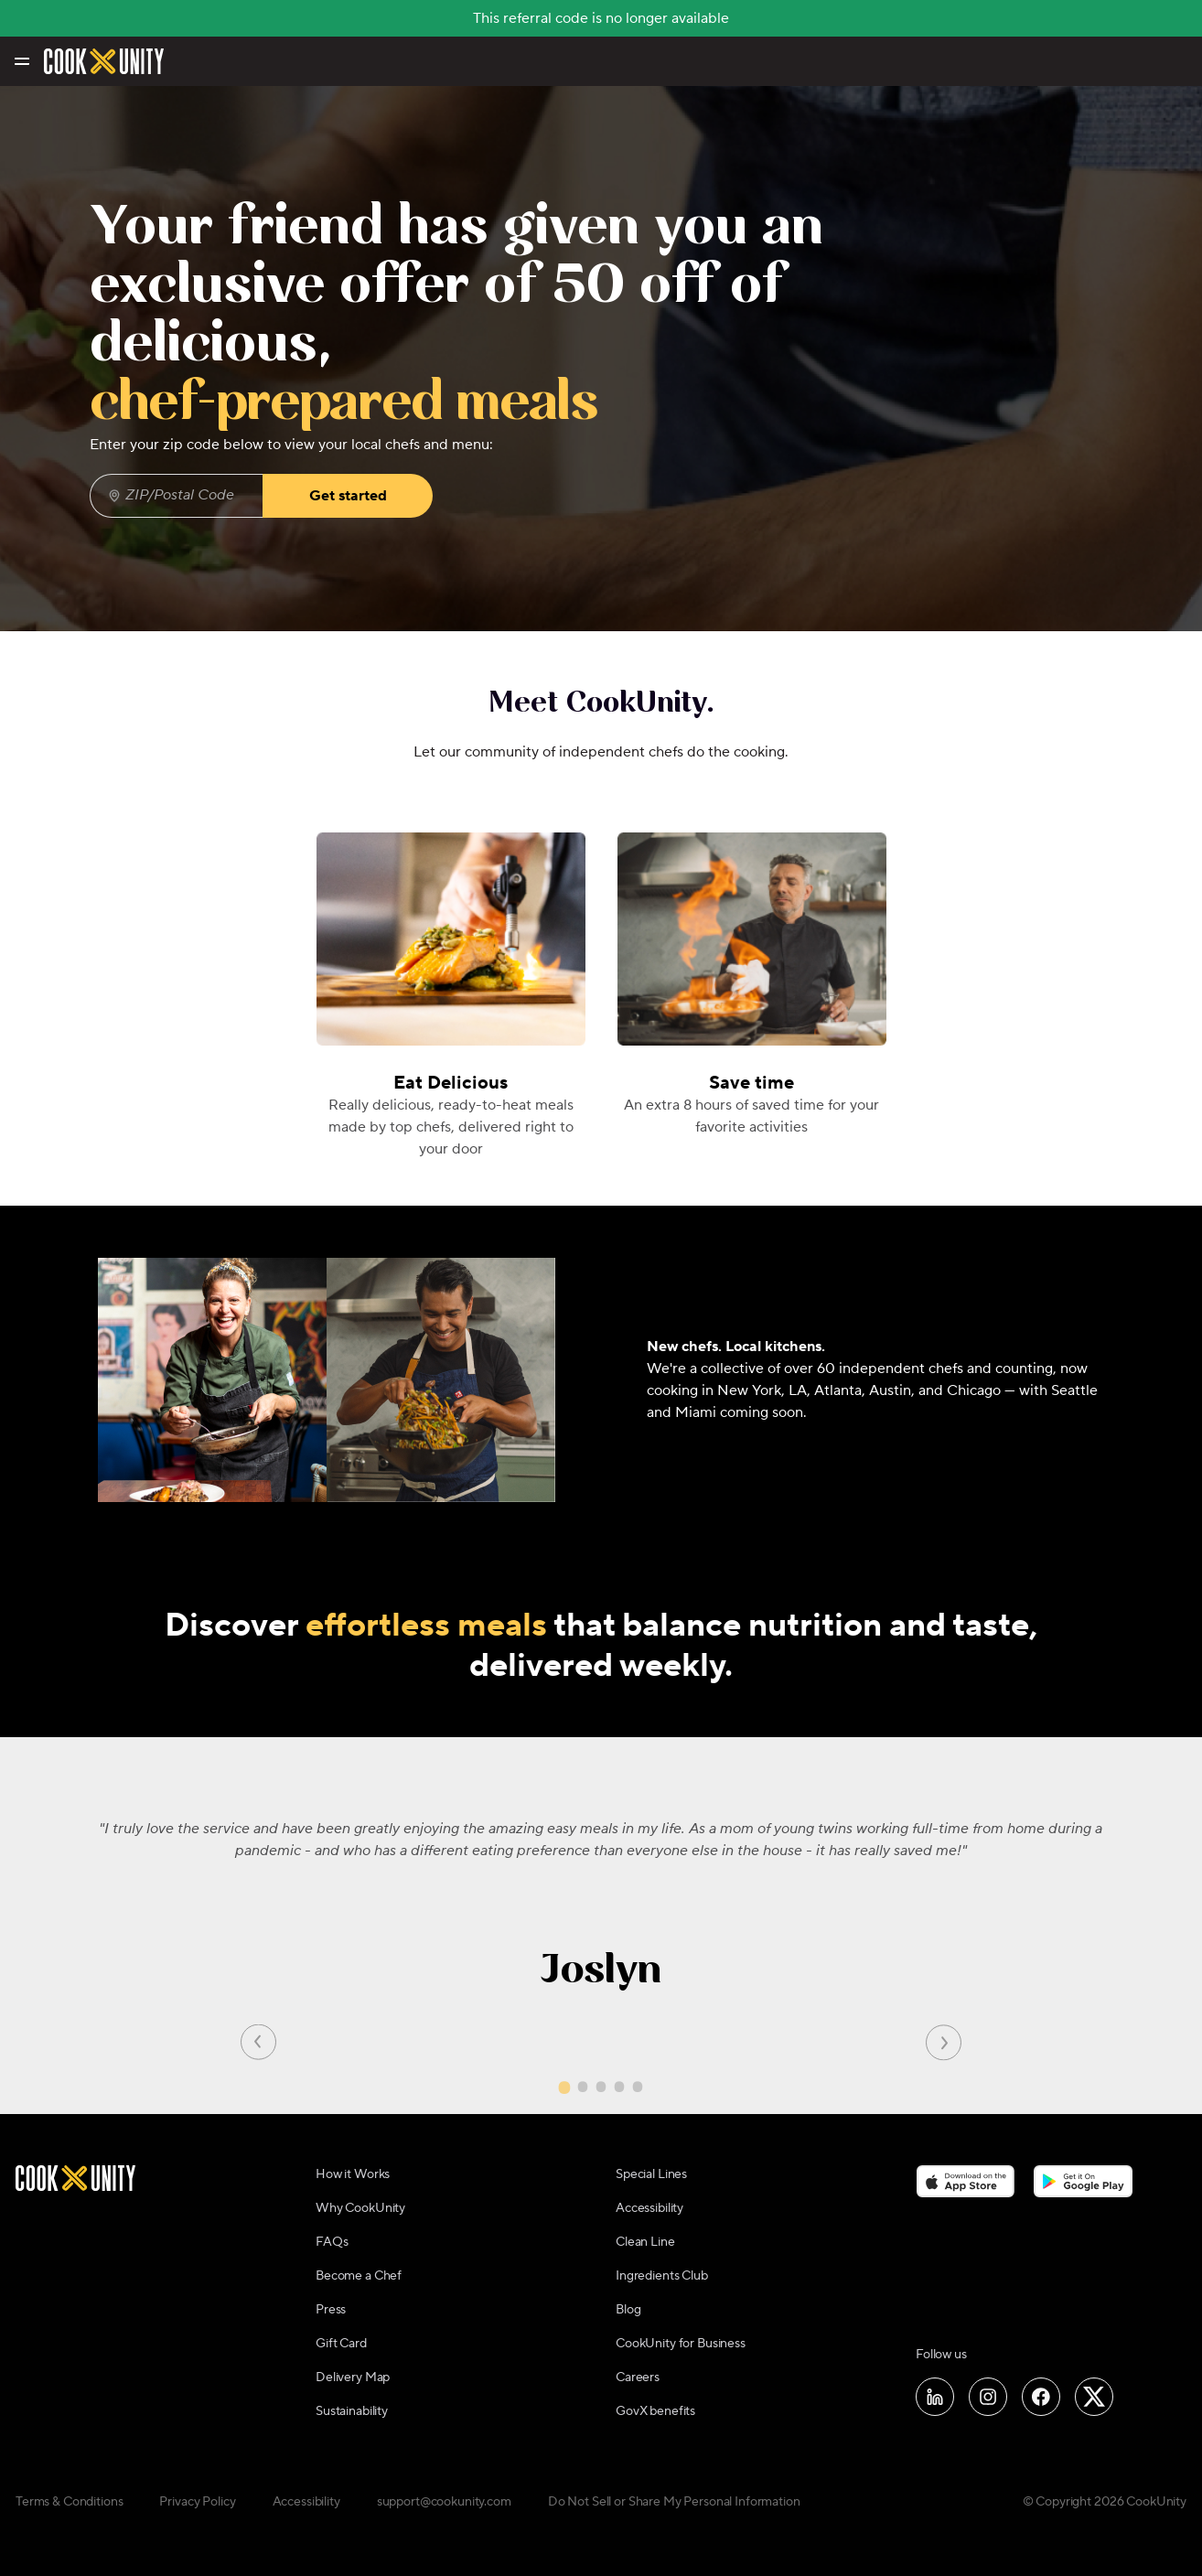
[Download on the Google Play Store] (1083, 2182)
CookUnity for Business (681, 2343)
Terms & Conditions (69, 2502)
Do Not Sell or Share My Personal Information (674, 2502)
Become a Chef (359, 2276)
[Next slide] (943, 2041)
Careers (638, 2377)
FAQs (332, 2242)
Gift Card (341, 2343)
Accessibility (649, 2208)
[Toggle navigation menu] (20, 61)
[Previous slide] (258, 2041)
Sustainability (352, 2411)
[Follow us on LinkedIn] (935, 2397)
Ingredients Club (662, 2276)
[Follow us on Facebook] (1041, 2397)
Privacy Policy (197, 2502)
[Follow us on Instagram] (988, 2397)
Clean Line (645, 2242)
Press (331, 2310)
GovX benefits (655, 2411)
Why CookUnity (360, 2208)
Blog (628, 2310)
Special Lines (651, 2174)
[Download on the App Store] (965, 2182)
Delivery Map (353, 2377)
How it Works (353, 2174)
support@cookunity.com (444, 2502)
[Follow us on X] (1094, 2397)
